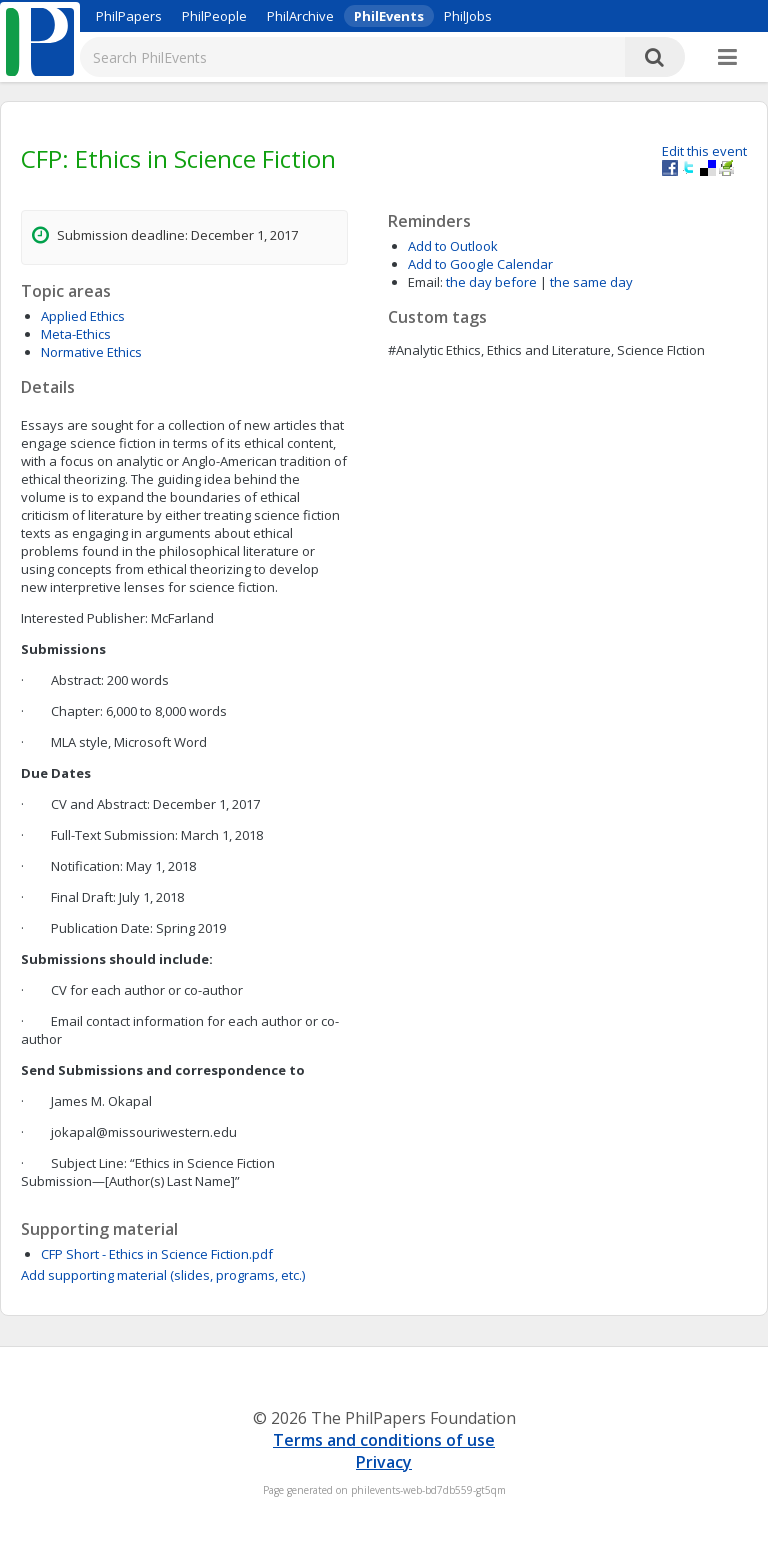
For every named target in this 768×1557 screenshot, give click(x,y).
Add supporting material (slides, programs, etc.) (163, 1275)
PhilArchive (300, 16)
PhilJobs (468, 16)
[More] (727, 58)
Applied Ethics (83, 316)
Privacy (384, 1462)
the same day (591, 282)
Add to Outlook (453, 246)
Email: (425, 282)
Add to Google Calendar (480, 264)
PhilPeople (214, 16)
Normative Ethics (91, 352)
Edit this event (704, 151)
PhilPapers (129, 16)
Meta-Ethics (76, 334)
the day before (491, 282)
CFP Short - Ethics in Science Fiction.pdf (157, 1254)
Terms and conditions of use (384, 1440)
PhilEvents (389, 16)
